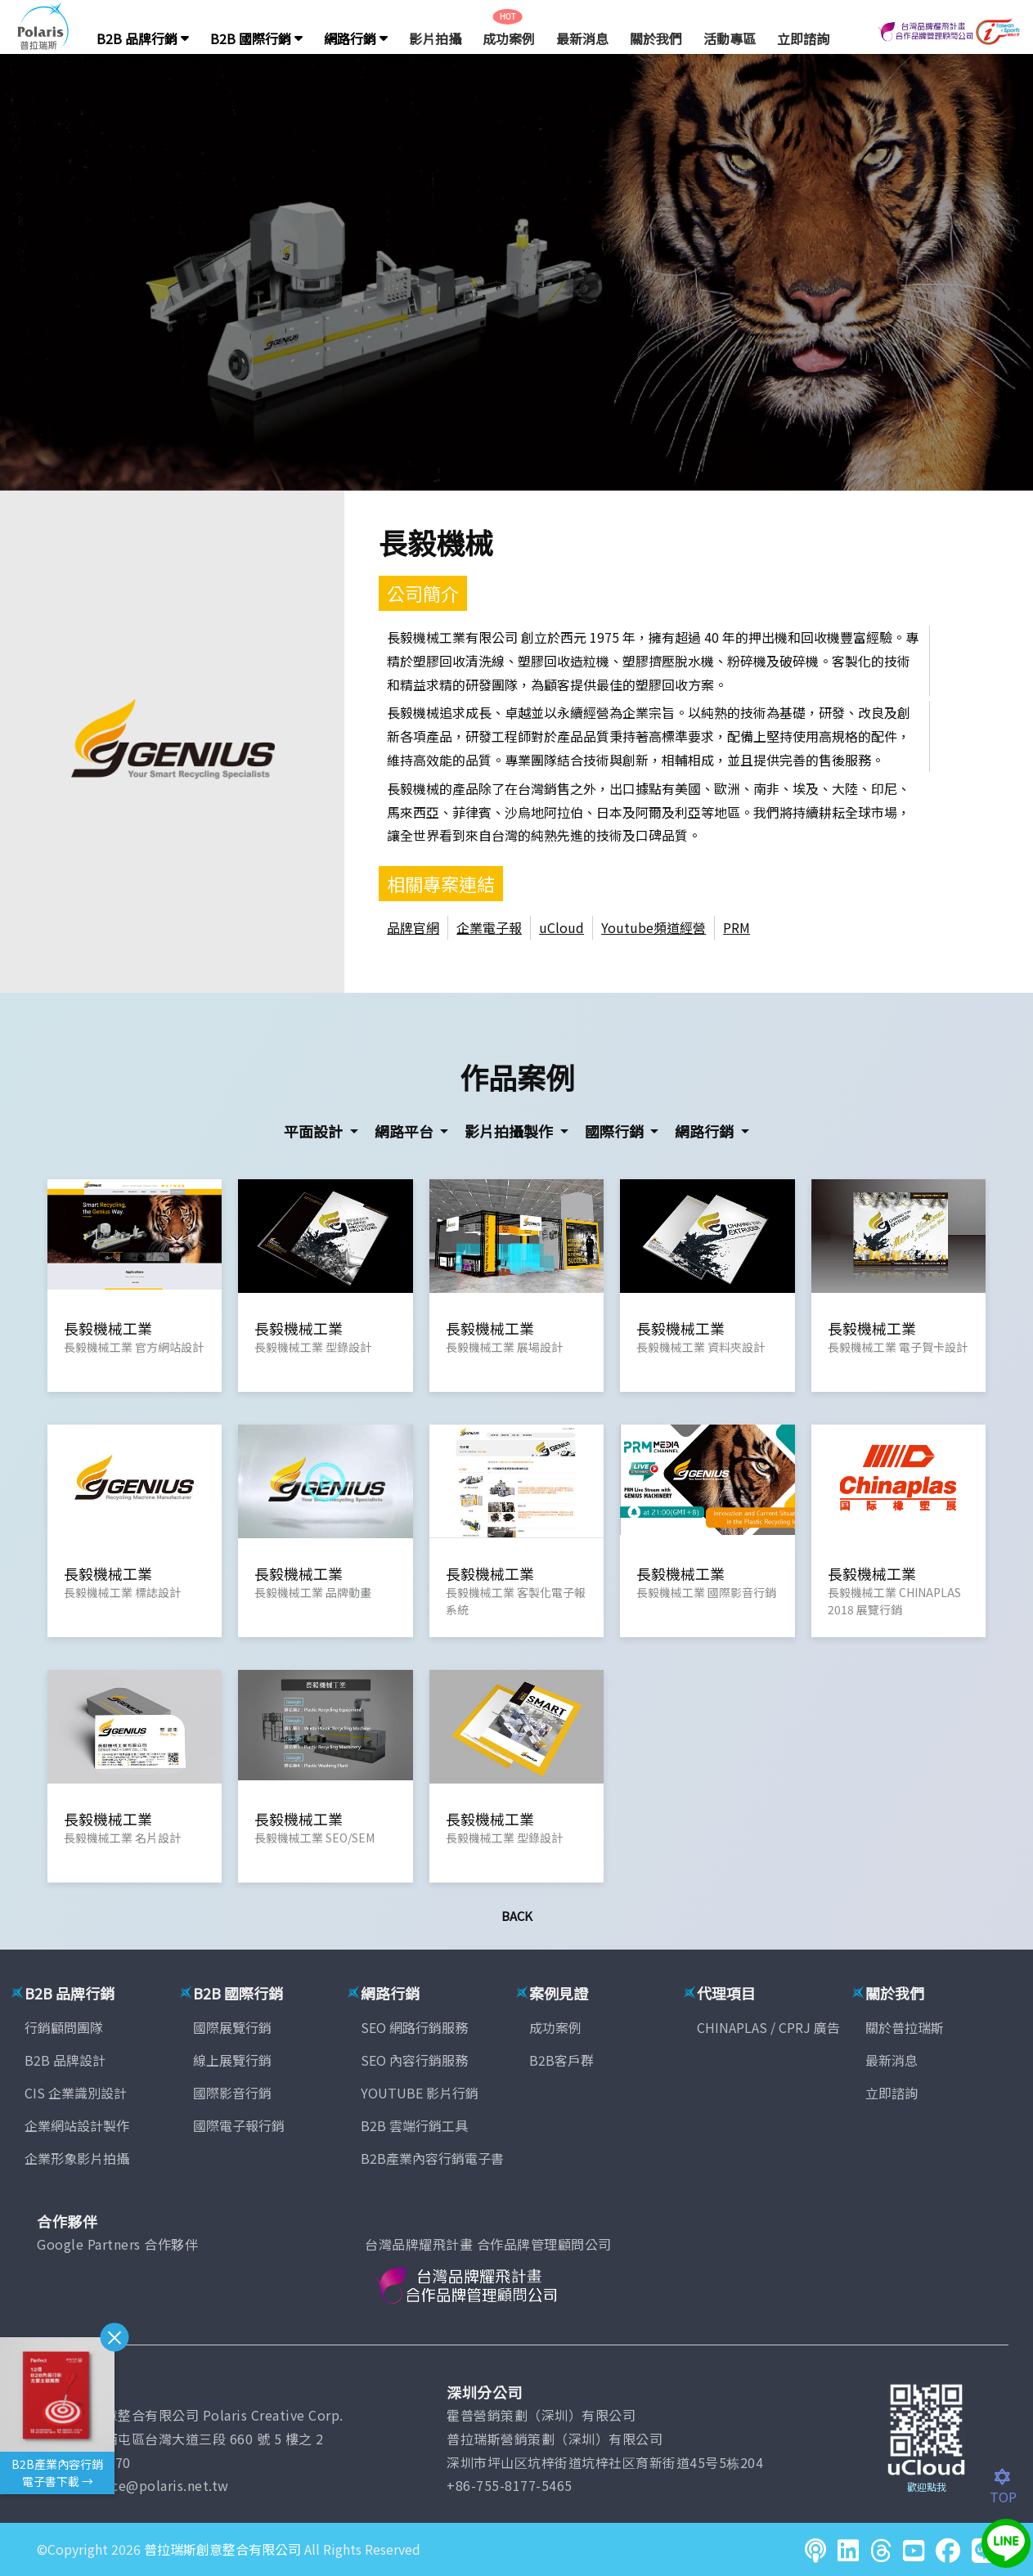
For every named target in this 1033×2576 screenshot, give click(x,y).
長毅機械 (436, 542)
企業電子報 (489, 927)
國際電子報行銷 (239, 2125)
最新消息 (582, 38)
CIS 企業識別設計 (76, 2093)
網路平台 (406, 1131)
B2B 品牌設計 (65, 2060)
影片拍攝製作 (510, 1131)
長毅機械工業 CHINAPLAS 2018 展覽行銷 (894, 1601)
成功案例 (509, 38)
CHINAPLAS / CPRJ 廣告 (768, 2027)
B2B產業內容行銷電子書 (432, 2158)
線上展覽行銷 (232, 2060)
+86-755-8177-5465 (510, 2485)
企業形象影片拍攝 (77, 2158)
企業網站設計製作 (77, 2125)
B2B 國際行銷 (256, 38)
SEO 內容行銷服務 (414, 2060)
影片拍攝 (435, 38)
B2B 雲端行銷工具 (414, 2125)
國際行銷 (616, 1131)
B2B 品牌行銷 (143, 38)
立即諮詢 (803, 38)
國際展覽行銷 (232, 2027)
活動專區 (729, 38)
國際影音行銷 (232, 2093)
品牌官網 (413, 927)
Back (516, 1915)
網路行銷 (356, 38)
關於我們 (656, 38)
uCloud (561, 927)
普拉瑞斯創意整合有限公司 (222, 2549)
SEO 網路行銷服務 (414, 2027)
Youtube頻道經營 (653, 927)
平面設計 (315, 1131)
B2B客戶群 (561, 2060)
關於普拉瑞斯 (904, 2027)
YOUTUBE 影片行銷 (419, 2093)
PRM (736, 927)
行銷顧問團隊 (64, 2027)
